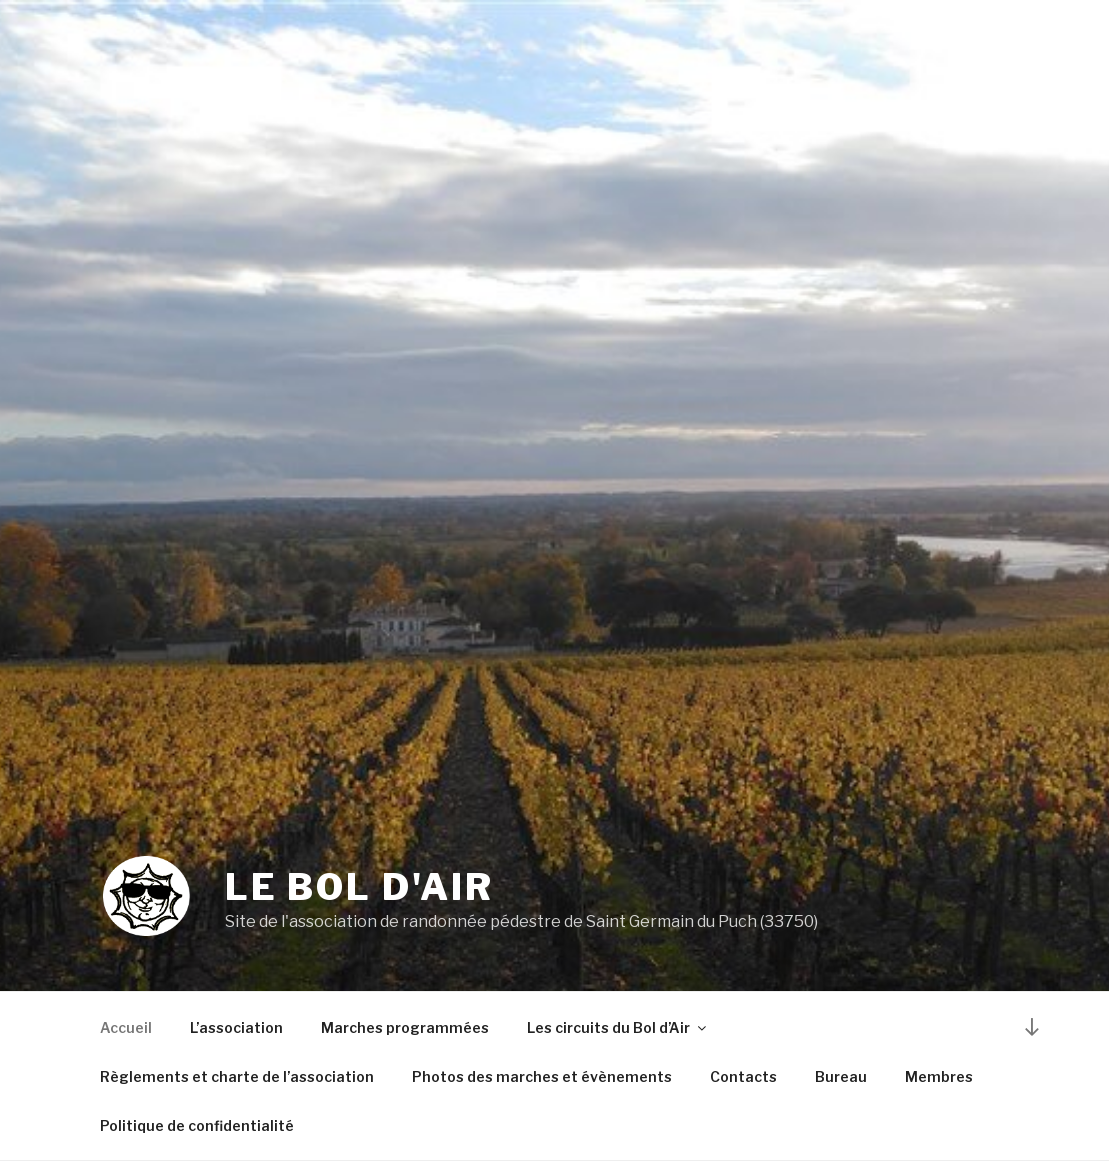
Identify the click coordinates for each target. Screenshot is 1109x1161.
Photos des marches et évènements (542, 1076)
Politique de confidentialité (197, 1125)
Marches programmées (405, 1027)
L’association (236, 1027)
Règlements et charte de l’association (237, 1076)
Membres (939, 1076)
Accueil (126, 1027)
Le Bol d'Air (359, 887)
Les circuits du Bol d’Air (618, 1027)
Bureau (841, 1076)
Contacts (743, 1076)
